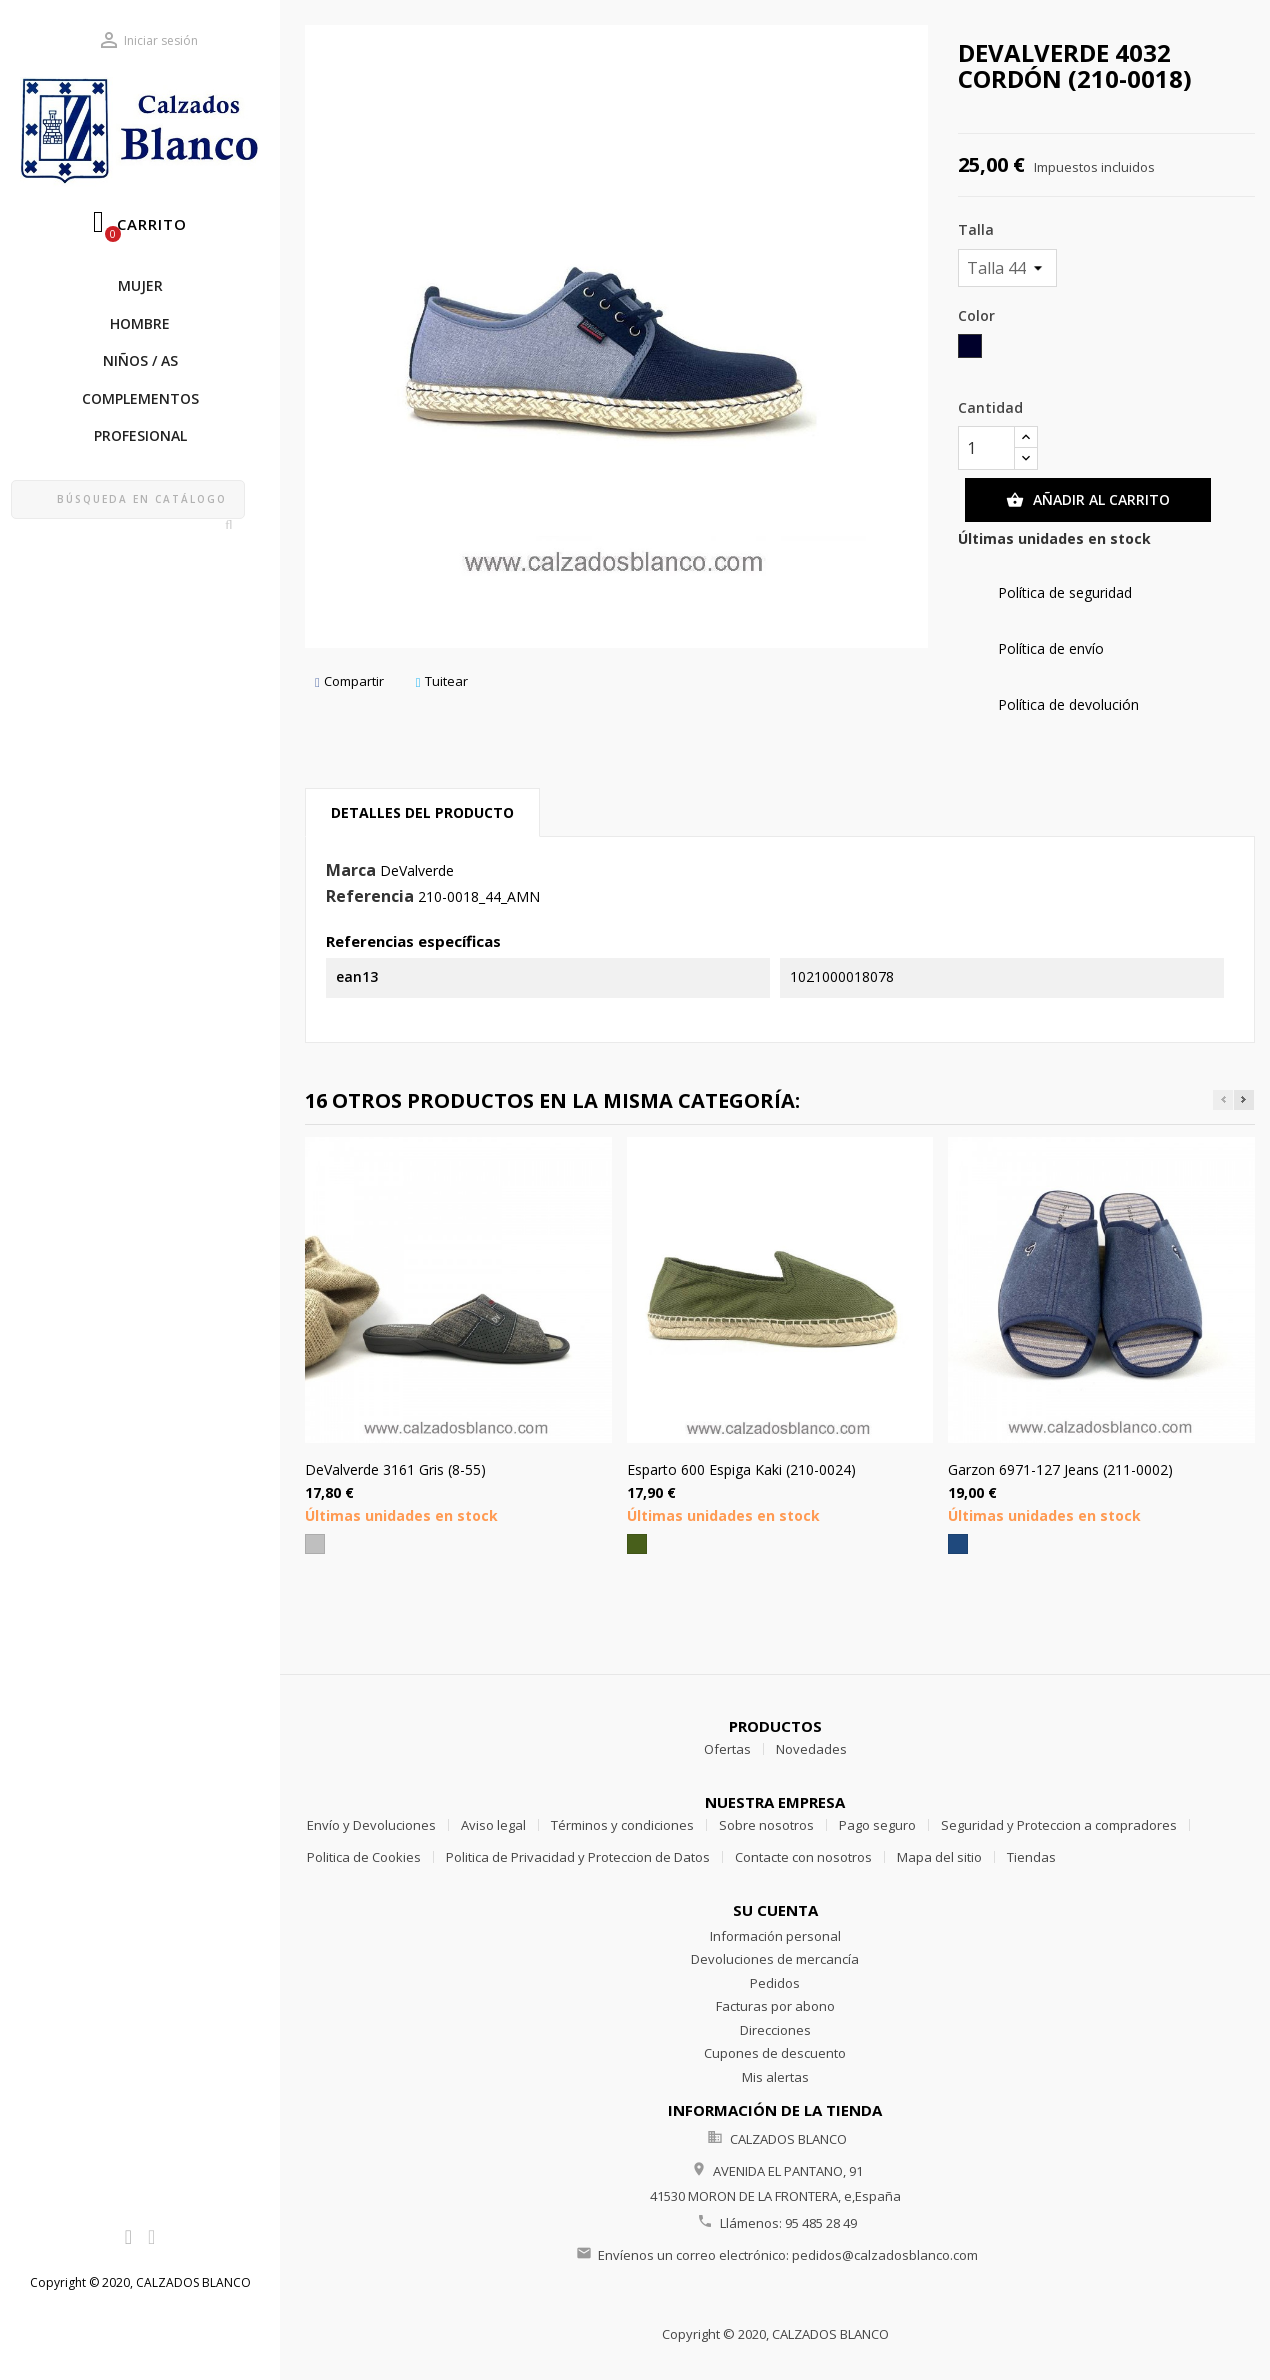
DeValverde (417, 870)
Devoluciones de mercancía (775, 1959)
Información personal (775, 1936)
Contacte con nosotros (803, 1857)
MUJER (140, 285)
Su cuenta (775, 1910)
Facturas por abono (775, 2006)
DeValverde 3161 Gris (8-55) (395, 1469)
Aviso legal (493, 1825)
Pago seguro (877, 1825)
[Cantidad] (986, 448)
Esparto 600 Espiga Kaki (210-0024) (741, 1469)
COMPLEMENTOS (140, 398)
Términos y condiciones (622, 1825)
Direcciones (775, 2030)
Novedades (811, 1749)
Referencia (370, 897)
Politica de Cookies (364, 1857)
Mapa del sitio (939, 1857)
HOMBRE (140, 323)
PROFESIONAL (140, 435)
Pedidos (775, 1983)
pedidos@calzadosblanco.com (885, 2255)
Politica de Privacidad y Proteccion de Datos (578, 1857)
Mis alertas (775, 2077)
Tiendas (1031, 1857)
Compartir (349, 681)
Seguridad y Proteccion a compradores (1059, 1825)
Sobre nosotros (766, 1825)
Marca (351, 871)
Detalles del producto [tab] (422, 812)
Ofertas (727, 1749)
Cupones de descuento (775, 2053)
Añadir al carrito (1088, 500)
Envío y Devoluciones (371, 1825)
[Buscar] (128, 500)
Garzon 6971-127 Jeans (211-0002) (1060, 1469)
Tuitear (442, 681)
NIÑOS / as (140, 360)
